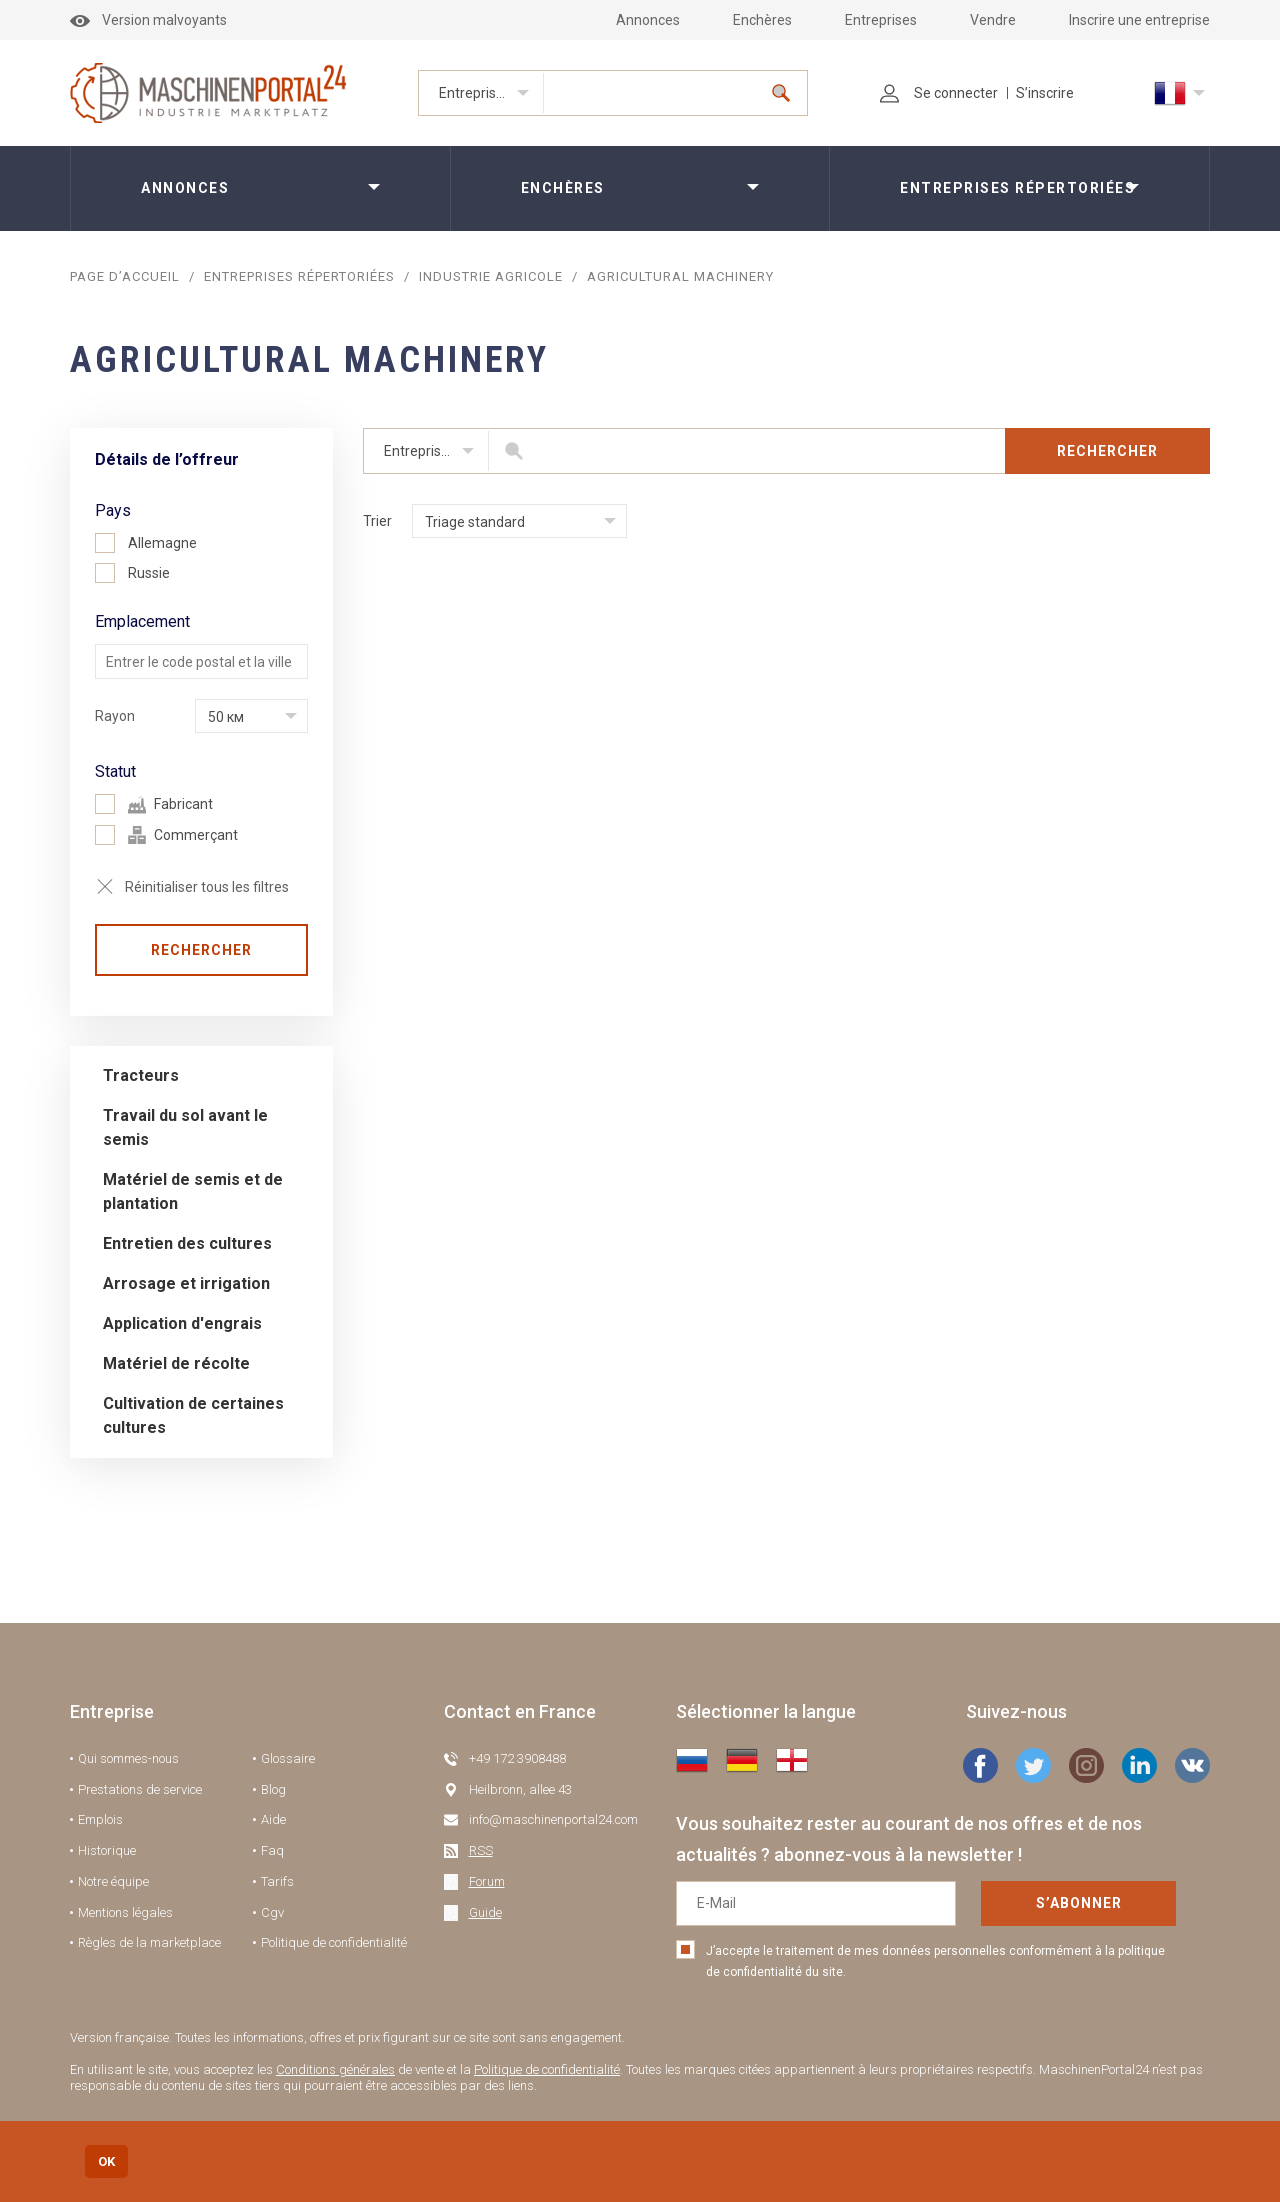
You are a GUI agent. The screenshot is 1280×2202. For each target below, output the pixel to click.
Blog (273, 1789)
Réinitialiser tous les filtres (207, 887)
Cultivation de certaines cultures (193, 1415)
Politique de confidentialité (334, 1942)
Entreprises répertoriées (491, 93)
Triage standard (475, 522)
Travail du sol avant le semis (185, 1127)
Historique (107, 1850)
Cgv (272, 1912)
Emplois (100, 1819)
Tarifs (277, 1881)
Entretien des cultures (187, 1243)
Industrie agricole (491, 276)
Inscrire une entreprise (1139, 20)
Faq (272, 1850)
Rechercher (201, 950)
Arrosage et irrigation (186, 1283)
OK (106, 2161)
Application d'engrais (182, 1323)
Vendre (993, 20)
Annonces (648, 20)
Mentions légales (125, 1912)
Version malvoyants (148, 20)
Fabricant (154, 804)
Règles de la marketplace (149, 1942)
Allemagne (146, 543)
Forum (487, 1881)
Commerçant (166, 835)
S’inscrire (1045, 93)
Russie (132, 573)
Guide (485, 1912)
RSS (481, 1850)
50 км (226, 717)
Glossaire (288, 1758)
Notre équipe (113, 1881)
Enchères (762, 20)
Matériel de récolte (176, 1363)
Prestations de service (140, 1789)
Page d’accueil (125, 276)
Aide (273, 1819)
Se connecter (939, 93)
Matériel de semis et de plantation (193, 1191)
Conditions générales (335, 2069)
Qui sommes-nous (128, 1758)
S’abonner (1079, 1903)
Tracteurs (141, 1075)
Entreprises (881, 20)
